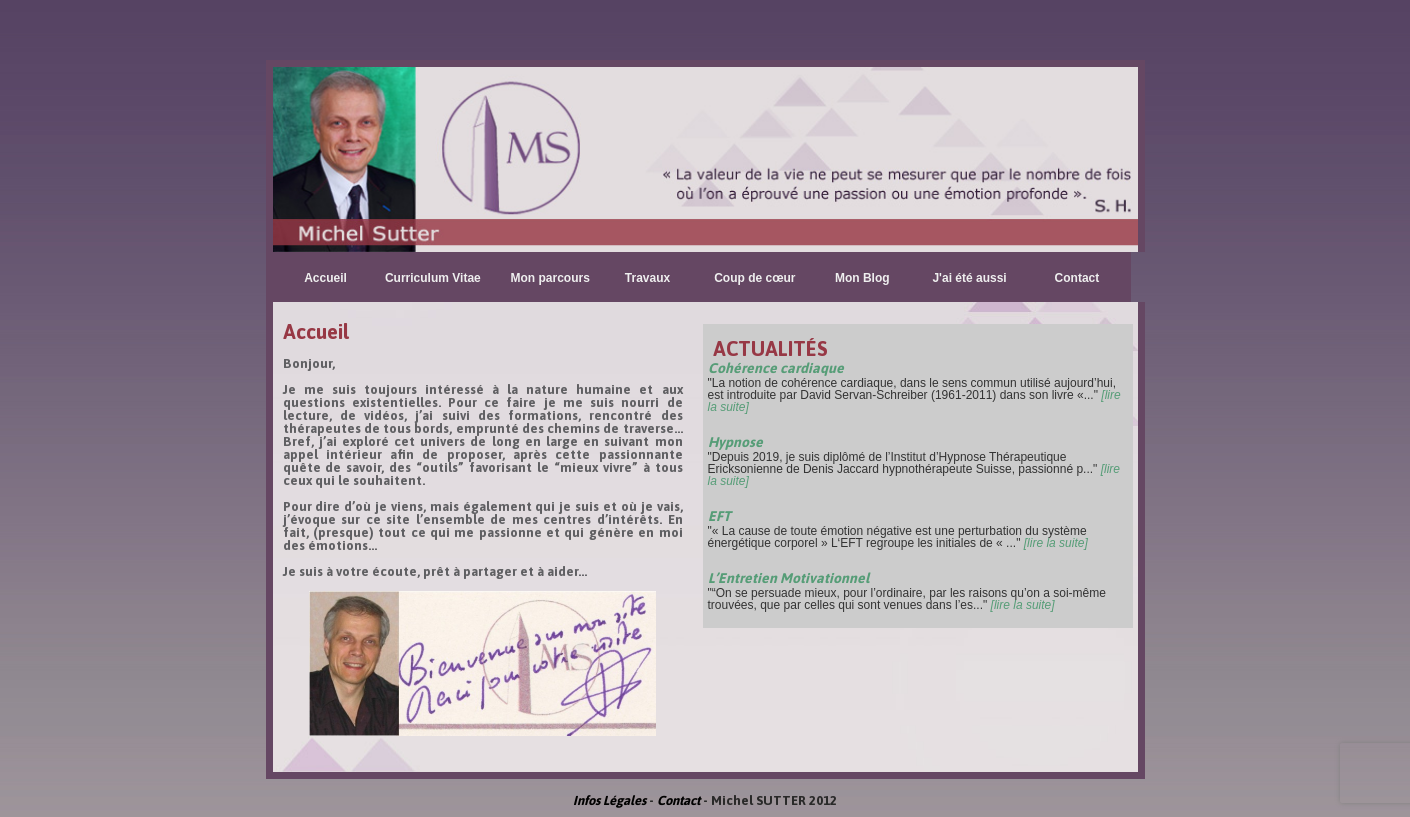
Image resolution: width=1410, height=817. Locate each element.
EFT (719, 516)
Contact (1077, 278)
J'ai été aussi (969, 278)
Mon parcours (550, 278)
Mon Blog (862, 278)
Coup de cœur (754, 278)
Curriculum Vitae (433, 278)
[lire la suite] (1056, 543)
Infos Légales (609, 800)
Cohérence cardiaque (776, 368)
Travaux (647, 278)
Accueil (325, 278)
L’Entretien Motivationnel (788, 578)
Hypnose (735, 442)
